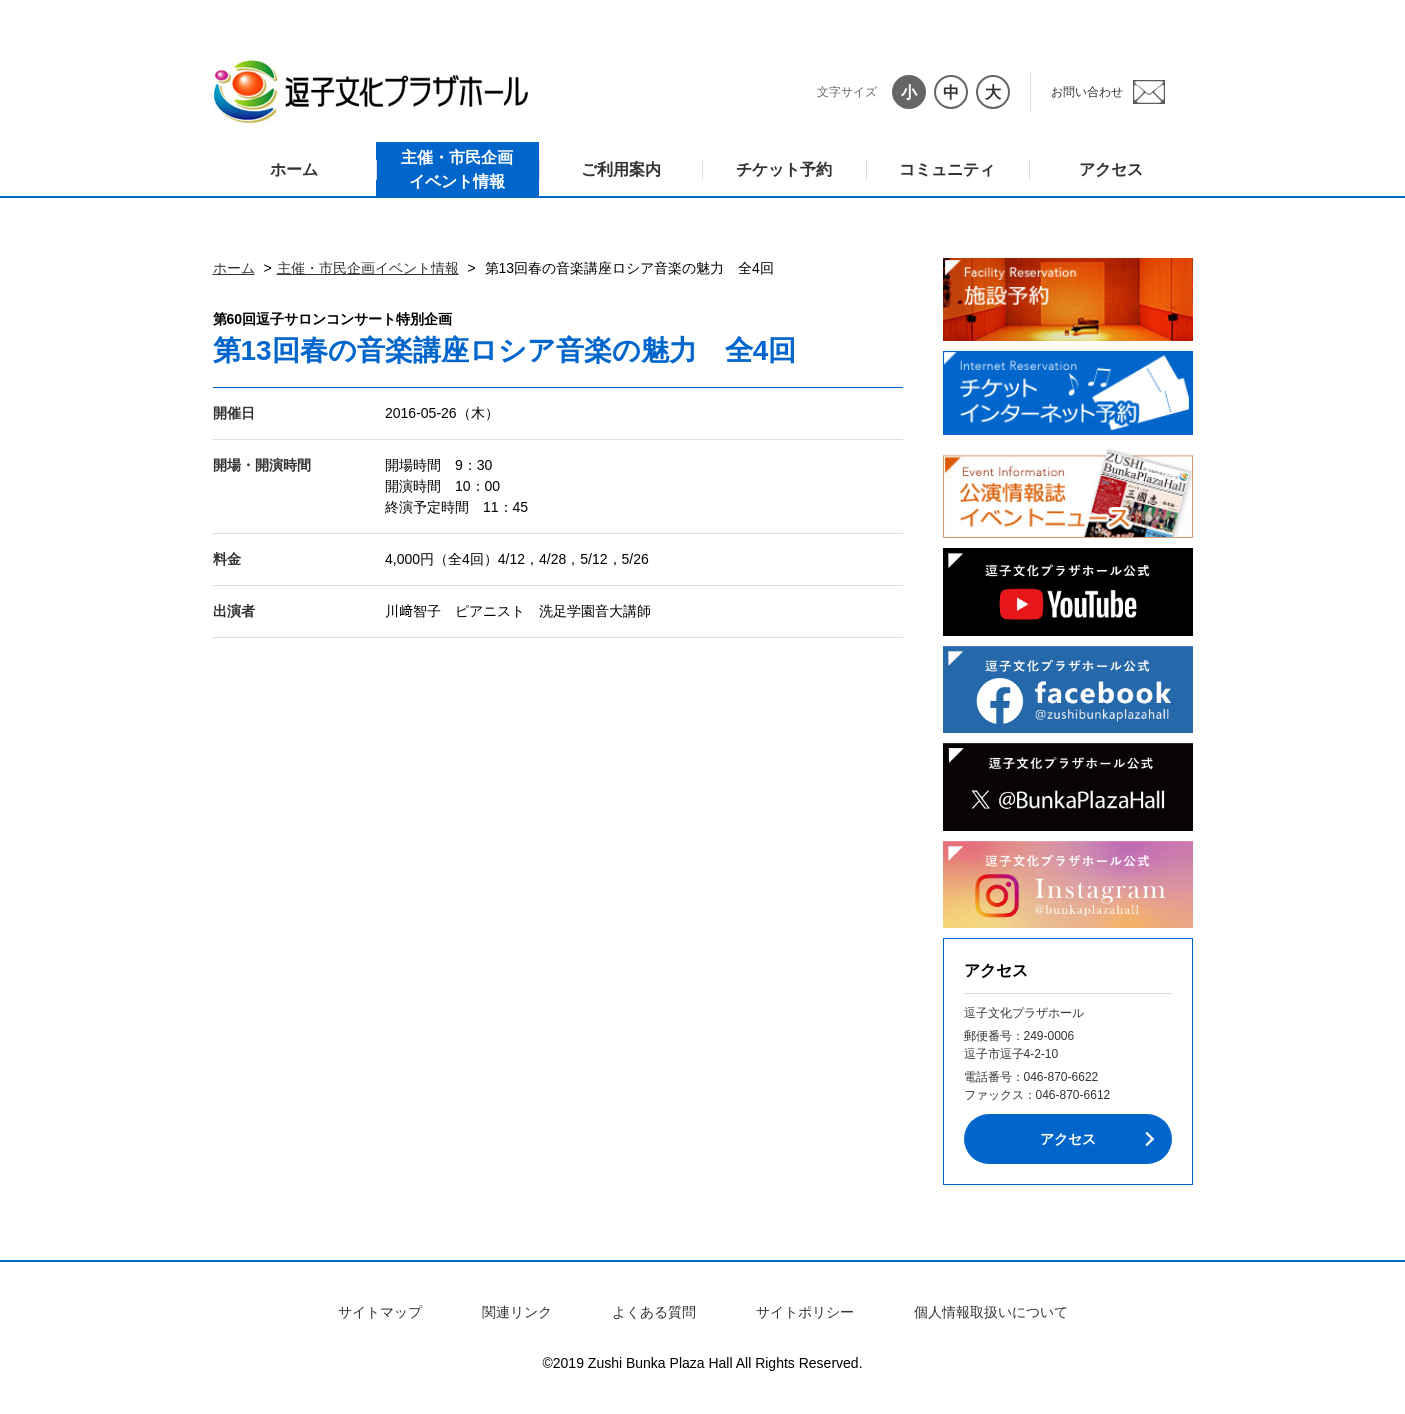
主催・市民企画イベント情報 (457, 169)
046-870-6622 (1061, 1077)
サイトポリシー (805, 1312)
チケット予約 (784, 169)
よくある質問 (654, 1312)
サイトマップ (380, 1312)
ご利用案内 (621, 169)
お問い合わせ (1087, 92)
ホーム (294, 169)
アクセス (1111, 169)
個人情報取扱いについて (991, 1312)
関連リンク (517, 1312)
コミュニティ (947, 169)
